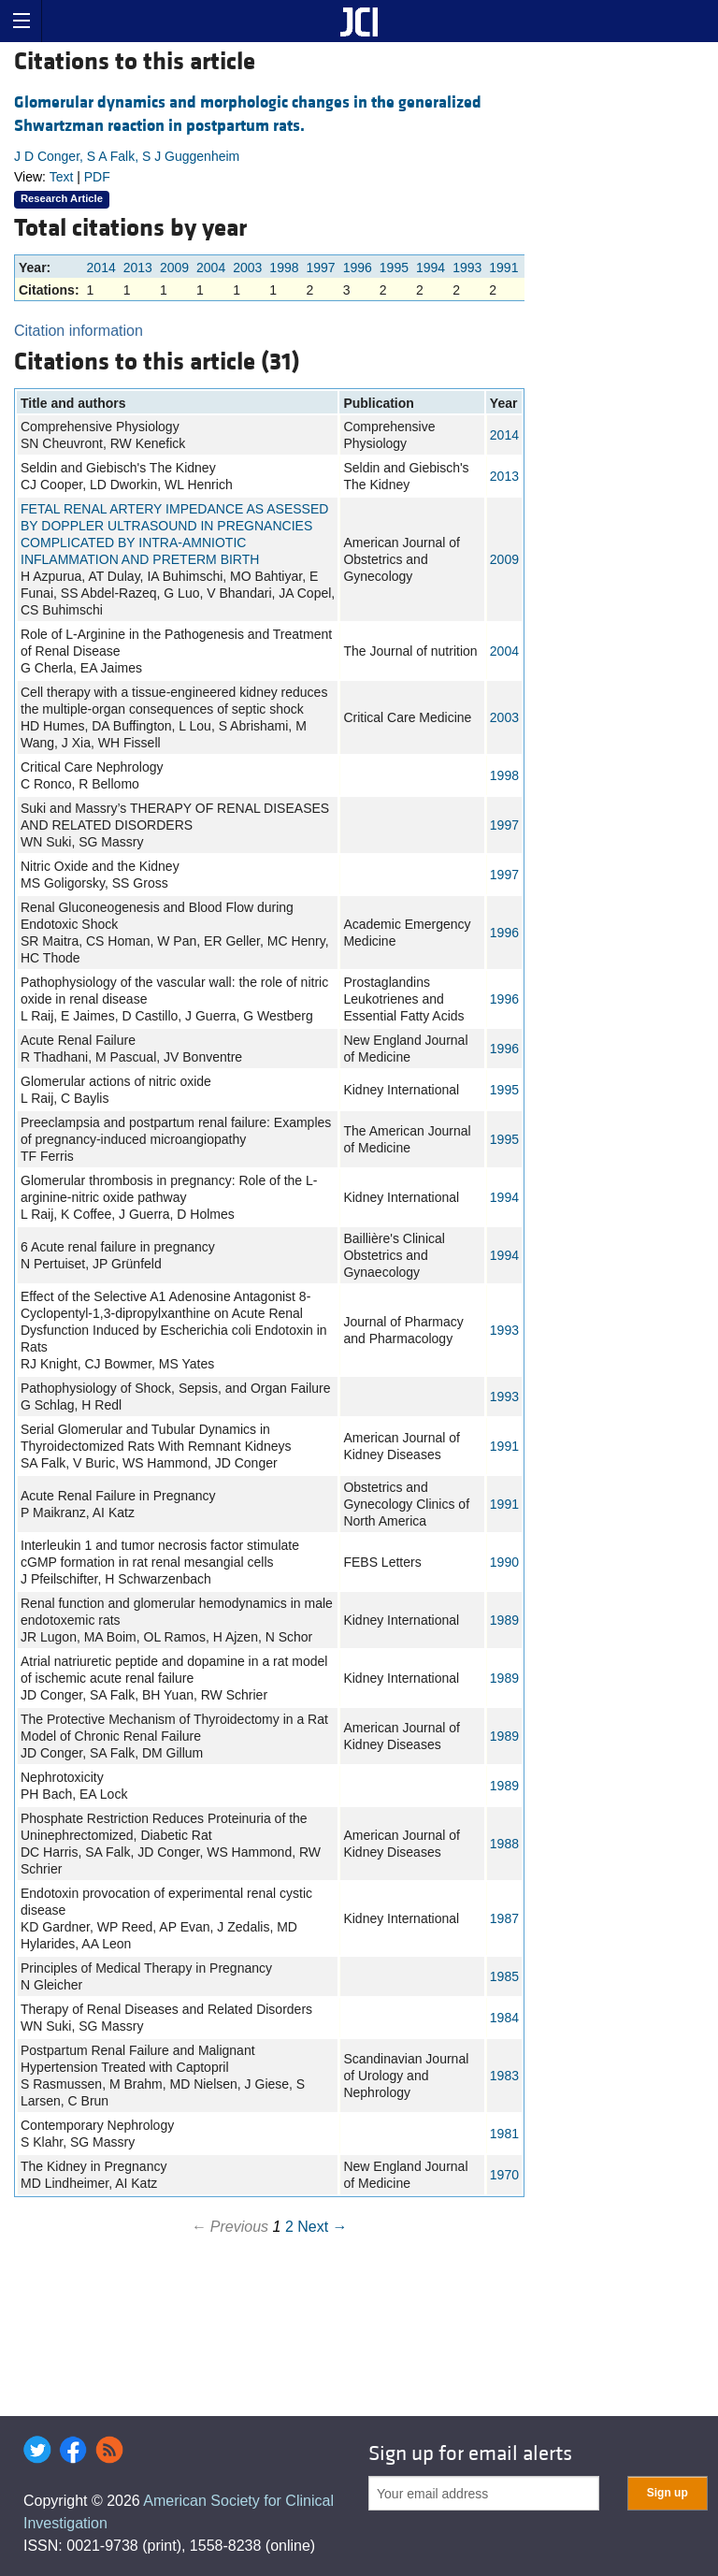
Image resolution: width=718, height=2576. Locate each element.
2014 (101, 267)
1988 (504, 1843)
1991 (503, 267)
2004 (210, 267)
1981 (504, 2133)
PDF (97, 176)
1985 (504, 1976)
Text (62, 176)
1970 (504, 2174)
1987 (504, 1918)
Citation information (78, 331)
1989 (504, 1620)
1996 (357, 267)
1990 (504, 1562)
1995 (394, 267)
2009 (174, 267)
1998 (283, 267)
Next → (322, 2227)
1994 (430, 267)
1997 (321, 267)
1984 (504, 2017)
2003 (247, 267)
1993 (466, 267)
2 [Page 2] (289, 2227)
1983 (504, 2075)
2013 (137, 267)
